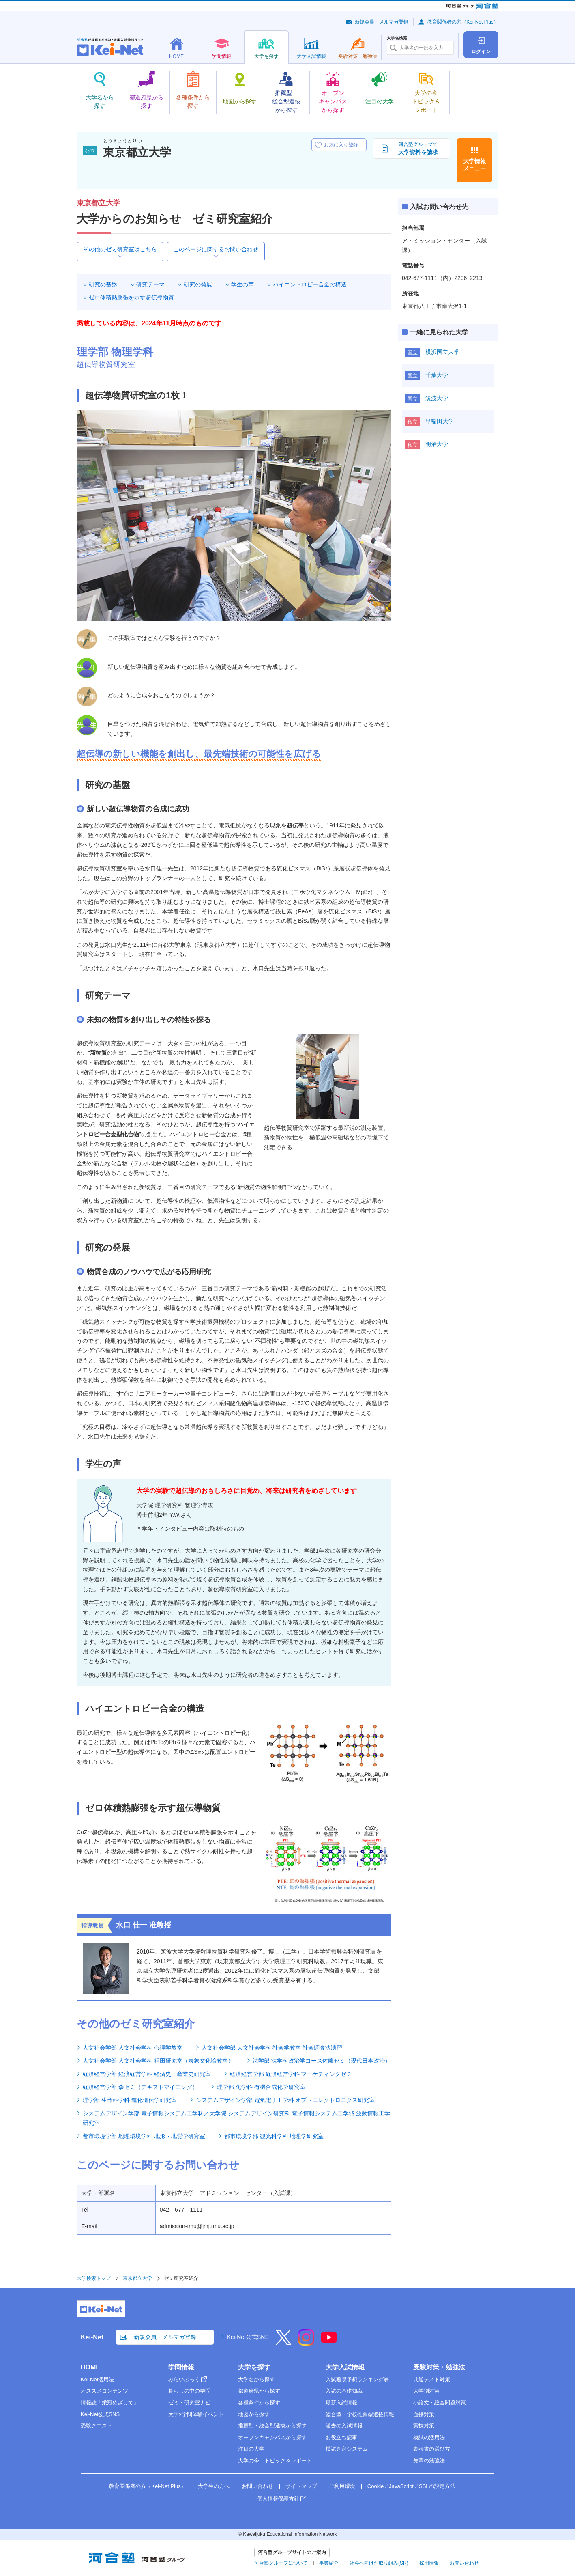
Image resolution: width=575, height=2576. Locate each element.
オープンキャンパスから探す (272, 2437)
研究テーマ (150, 284)
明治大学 (436, 444)
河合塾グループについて (281, 2563)
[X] (283, 2342)
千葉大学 (436, 375)
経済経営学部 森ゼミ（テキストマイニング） (140, 2087)
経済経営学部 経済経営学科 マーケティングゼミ (291, 2074)
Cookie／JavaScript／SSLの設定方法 (411, 2486)
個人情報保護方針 (278, 2499)
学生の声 (242, 284)
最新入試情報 (341, 2402)
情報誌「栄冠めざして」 (110, 2402)
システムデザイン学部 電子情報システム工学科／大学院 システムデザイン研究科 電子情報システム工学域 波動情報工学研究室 (236, 2118)
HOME (90, 2367)
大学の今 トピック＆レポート (275, 2461)
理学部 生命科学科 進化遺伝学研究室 (130, 2100)
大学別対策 (426, 2391)
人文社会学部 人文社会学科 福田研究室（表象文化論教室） (158, 2060)
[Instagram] (306, 2342)
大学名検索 (397, 38)
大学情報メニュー (474, 165)
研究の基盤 (103, 284)
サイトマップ (301, 2486)
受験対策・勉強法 (439, 2367)
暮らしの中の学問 (189, 2391)
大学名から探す (256, 2379)
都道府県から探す (259, 2391)
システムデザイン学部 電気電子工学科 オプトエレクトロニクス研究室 (285, 2100)
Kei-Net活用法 (97, 2379)
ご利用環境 (342, 2486)
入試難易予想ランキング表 (357, 2379)
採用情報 (429, 2563)
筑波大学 (436, 398)
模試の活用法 (429, 2437)
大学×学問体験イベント (196, 2414)
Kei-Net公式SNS (247, 2337)
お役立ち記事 (341, 2437)
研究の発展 (198, 284)
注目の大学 (251, 2449)
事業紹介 (329, 2563)
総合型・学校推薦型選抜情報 (360, 2414)
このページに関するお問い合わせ (215, 249)
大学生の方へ (214, 2486)
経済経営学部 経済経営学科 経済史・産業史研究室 (147, 2074)
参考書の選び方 (431, 2449)
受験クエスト (96, 2426)
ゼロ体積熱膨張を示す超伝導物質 (131, 297)
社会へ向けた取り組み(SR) (379, 2563)
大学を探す (254, 2367)
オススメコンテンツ (104, 2391)
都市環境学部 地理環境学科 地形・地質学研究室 (144, 2136)
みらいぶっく (184, 2379)
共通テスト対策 (431, 2379)
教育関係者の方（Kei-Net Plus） (462, 22)
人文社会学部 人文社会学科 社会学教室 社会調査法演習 (272, 2047)
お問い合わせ (257, 2486)
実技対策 (423, 2426)
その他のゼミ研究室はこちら (120, 249)
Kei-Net (92, 2337)
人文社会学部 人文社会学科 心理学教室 (132, 2047)
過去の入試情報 (344, 2426)
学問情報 (181, 2367)
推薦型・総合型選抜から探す (272, 2426)
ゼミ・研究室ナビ (189, 2402)
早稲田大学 (439, 421)
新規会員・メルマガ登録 (381, 22)
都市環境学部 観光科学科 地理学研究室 (274, 2136)
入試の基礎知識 (344, 2391)
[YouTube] (329, 2342)
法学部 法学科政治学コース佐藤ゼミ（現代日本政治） (321, 2060)
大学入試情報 (345, 2367)
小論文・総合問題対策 (439, 2402)
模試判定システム (347, 2449)
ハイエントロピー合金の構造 (310, 284)
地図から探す (254, 2414)
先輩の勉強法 (429, 2461)
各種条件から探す (259, 2402)
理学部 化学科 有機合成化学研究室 (261, 2087)
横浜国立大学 (442, 352)
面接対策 (423, 2414)
